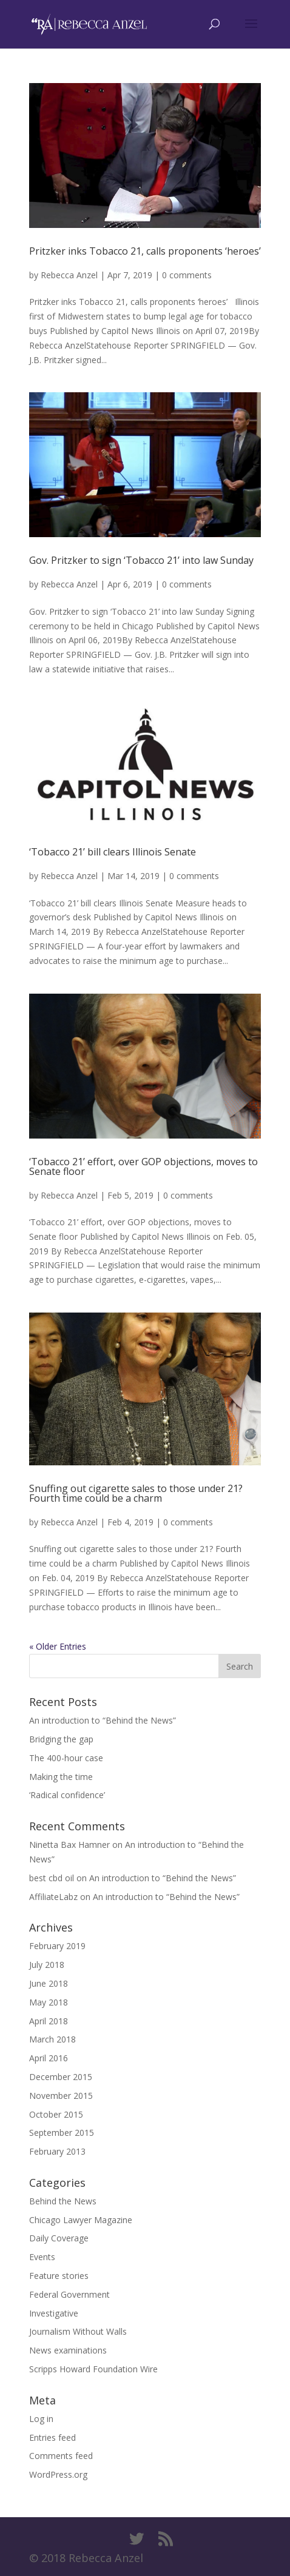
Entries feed (52, 2437)
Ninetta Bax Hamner (69, 1844)
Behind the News (62, 2201)
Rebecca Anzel (69, 275)
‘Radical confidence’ (67, 1795)
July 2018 (46, 1964)
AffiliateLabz (53, 1896)
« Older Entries (57, 1646)
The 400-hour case (66, 1758)
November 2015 (61, 2095)
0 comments (187, 275)
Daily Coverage (59, 2238)
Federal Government (69, 2294)
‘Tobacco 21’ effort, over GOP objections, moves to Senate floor (143, 1166)
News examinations (68, 2350)
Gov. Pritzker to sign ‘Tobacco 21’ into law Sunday (141, 560)
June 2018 (48, 1983)
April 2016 (48, 2058)
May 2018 (48, 2002)
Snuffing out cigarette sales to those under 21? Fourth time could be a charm (136, 1493)
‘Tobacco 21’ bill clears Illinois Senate (112, 851)
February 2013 (57, 2151)
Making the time (61, 1776)
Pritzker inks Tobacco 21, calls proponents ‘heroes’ (145, 251)
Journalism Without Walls (78, 2331)
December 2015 (60, 2077)
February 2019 (57, 1946)
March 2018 (52, 2039)
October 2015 (56, 2114)
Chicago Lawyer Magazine (80, 2220)
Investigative (53, 2313)
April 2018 (48, 2021)
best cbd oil (51, 1878)
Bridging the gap (61, 1739)
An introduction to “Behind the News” (102, 1720)
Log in (41, 2418)
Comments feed (61, 2455)
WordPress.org (58, 2474)
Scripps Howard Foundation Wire (93, 2369)
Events (42, 2257)
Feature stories (59, 2275)
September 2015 (61, 2132)
